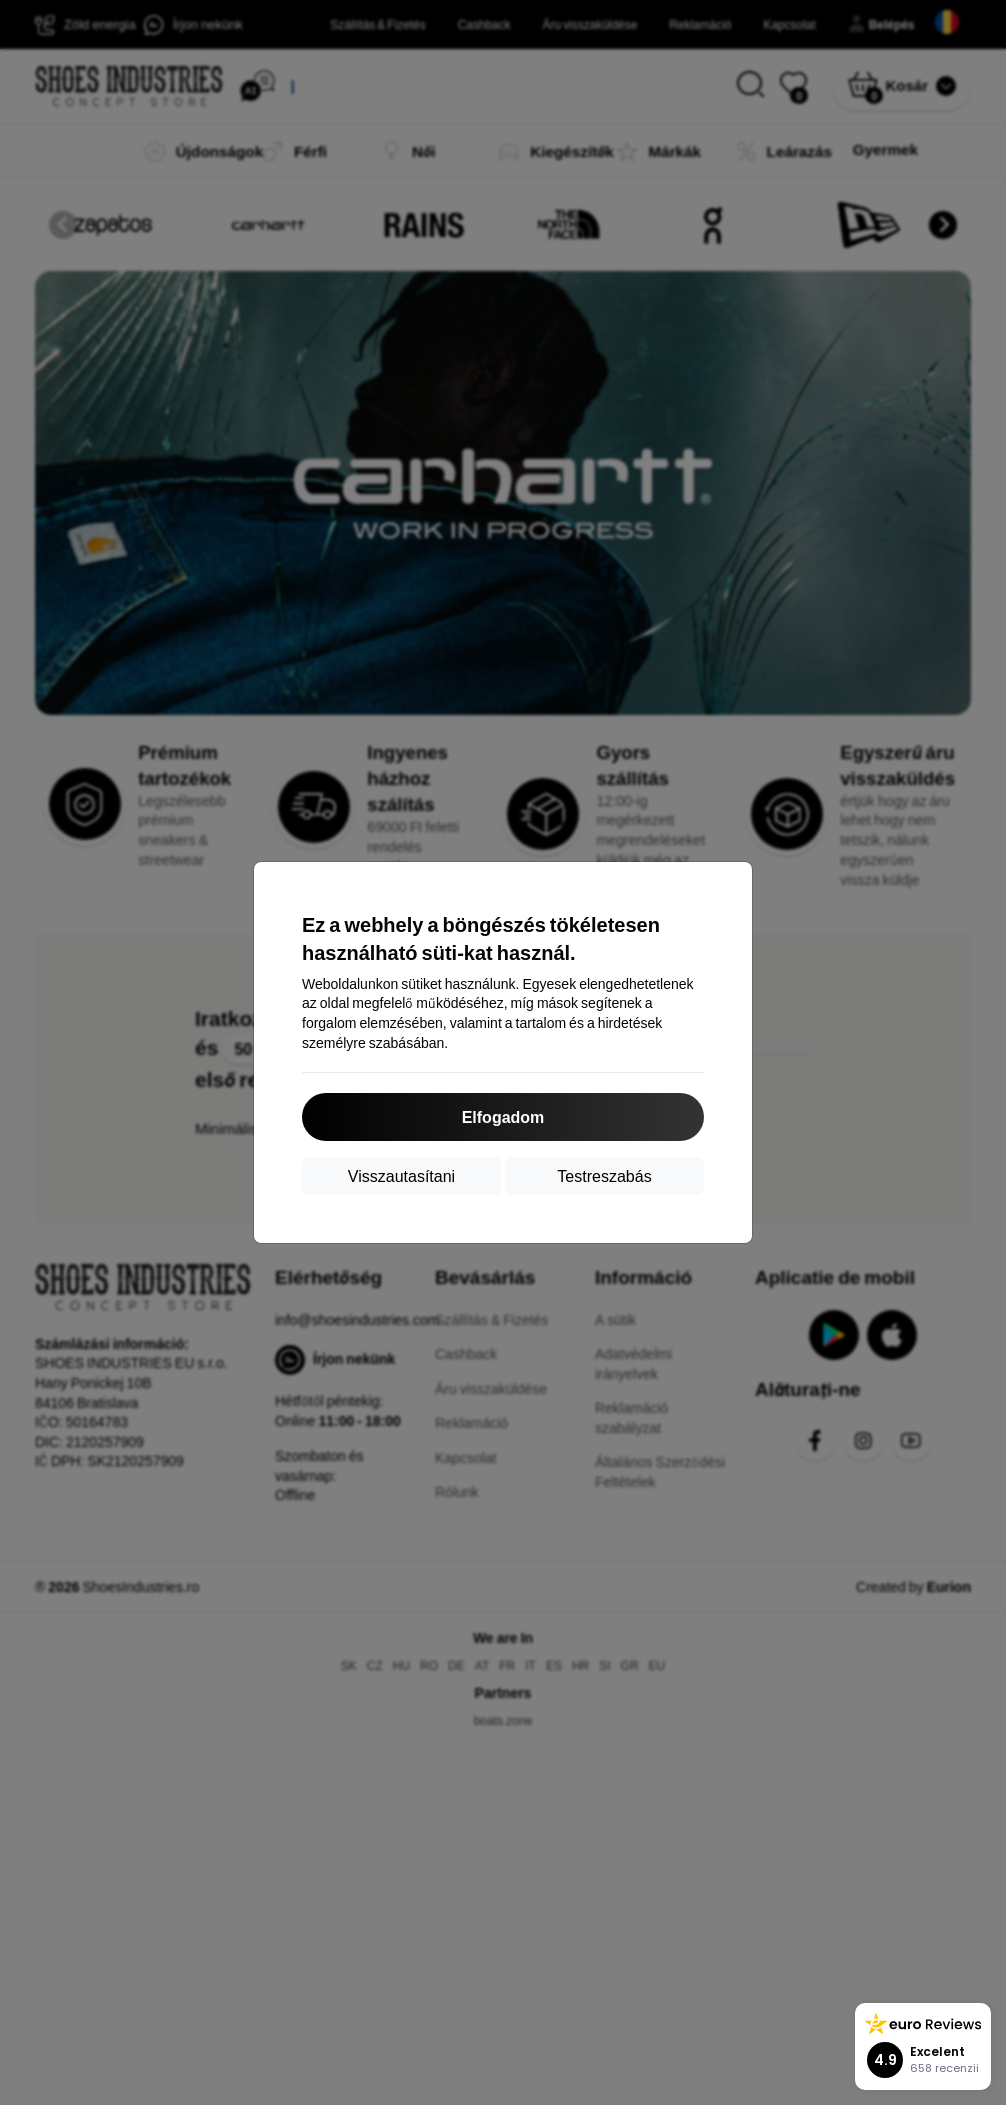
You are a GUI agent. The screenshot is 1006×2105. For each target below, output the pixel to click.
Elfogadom (503, 1116)
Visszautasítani (401, 1175)
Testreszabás (604, 1175)
